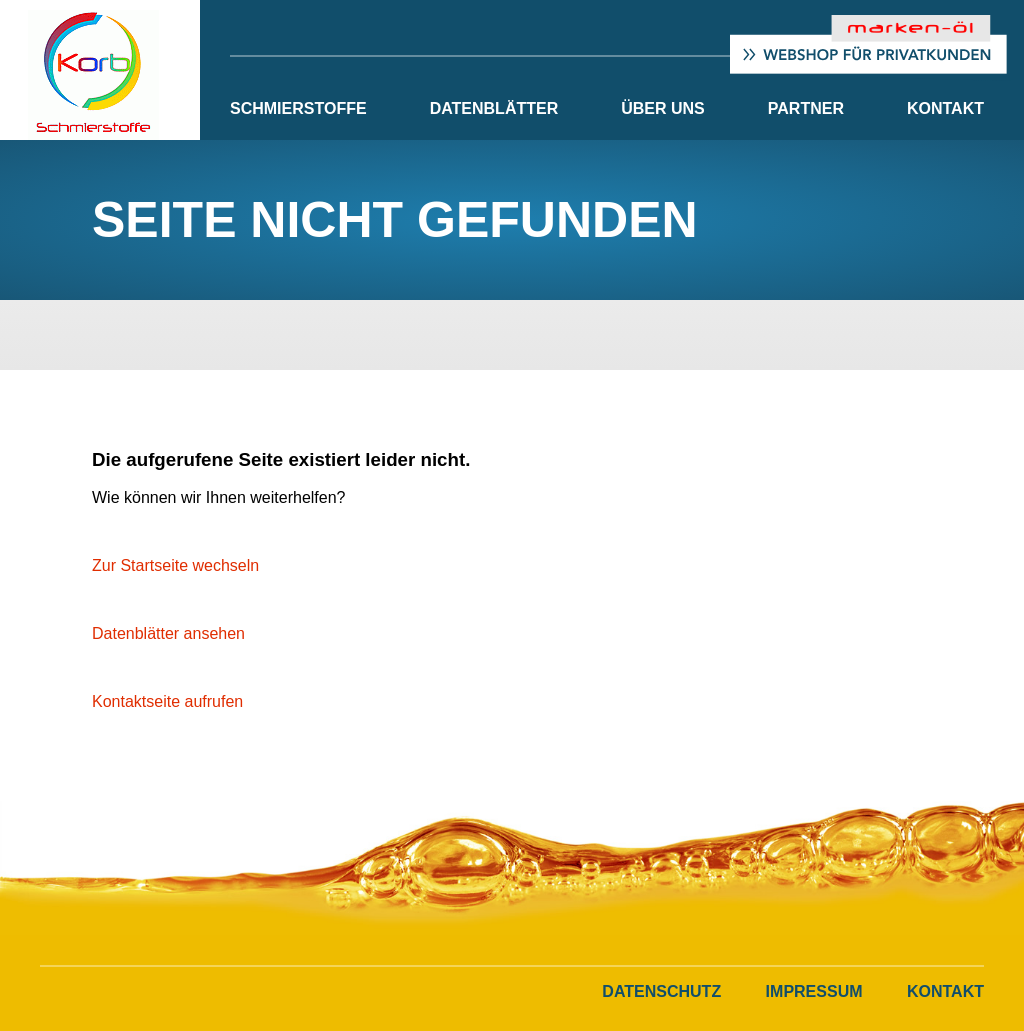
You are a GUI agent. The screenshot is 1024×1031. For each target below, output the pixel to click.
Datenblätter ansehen (168, 633)
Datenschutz (661, 991)
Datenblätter (494, 108)
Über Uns (663, 108)
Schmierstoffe (298, 108)
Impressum (814, 991)
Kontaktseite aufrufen (167, 701)
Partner (806, 108)
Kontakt (945, 108)
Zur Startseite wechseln (175, 565)
